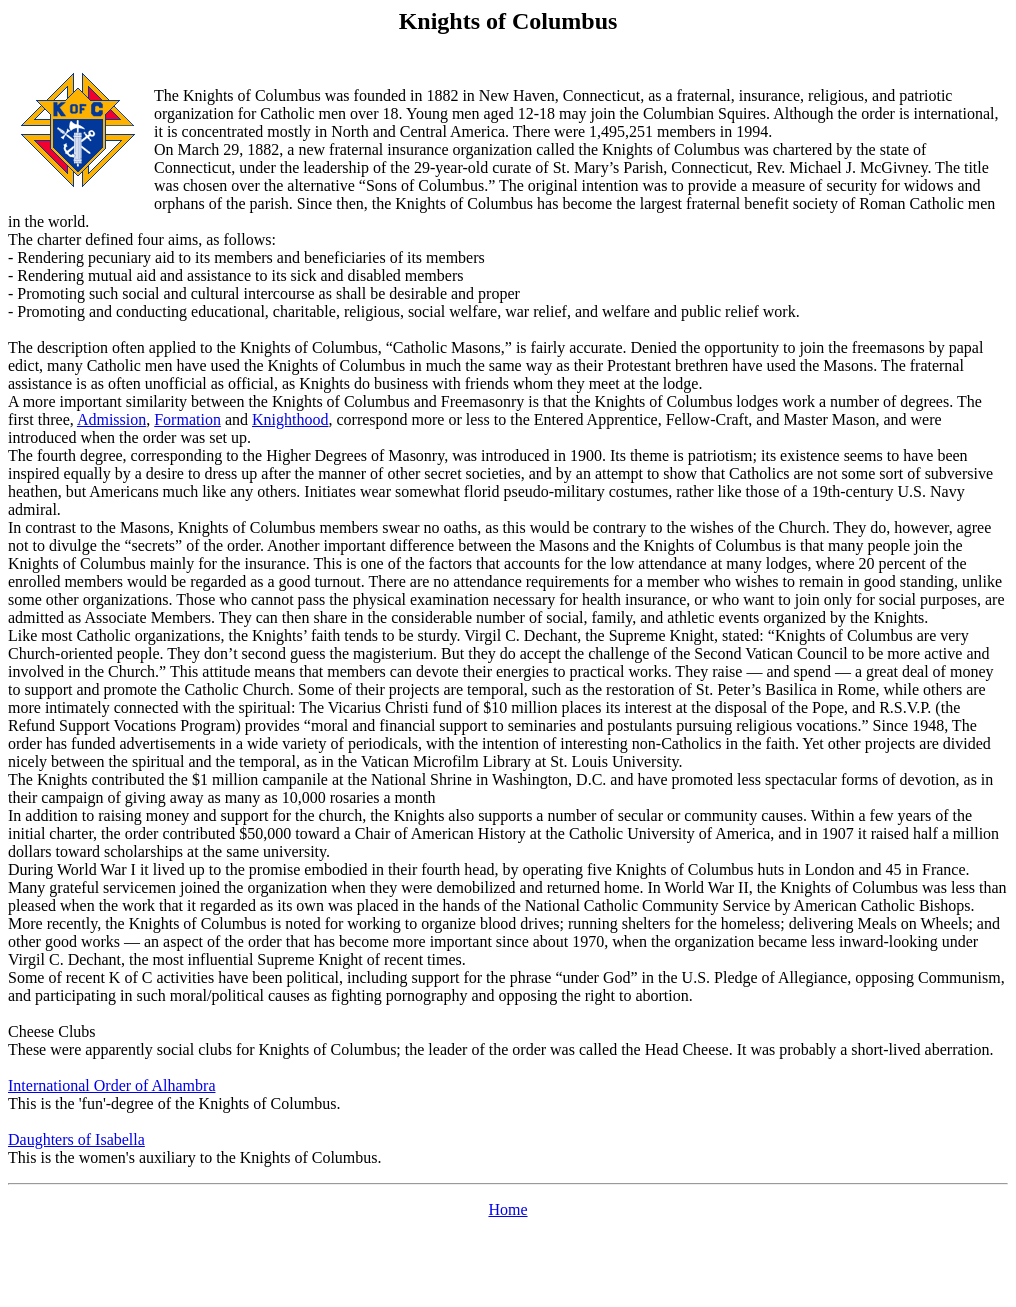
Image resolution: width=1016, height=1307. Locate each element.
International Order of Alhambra (111, 1085)
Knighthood (290, 419)
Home (507, 1209)
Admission (111, 419)
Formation (187, 419)
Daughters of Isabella (76, 1139)
